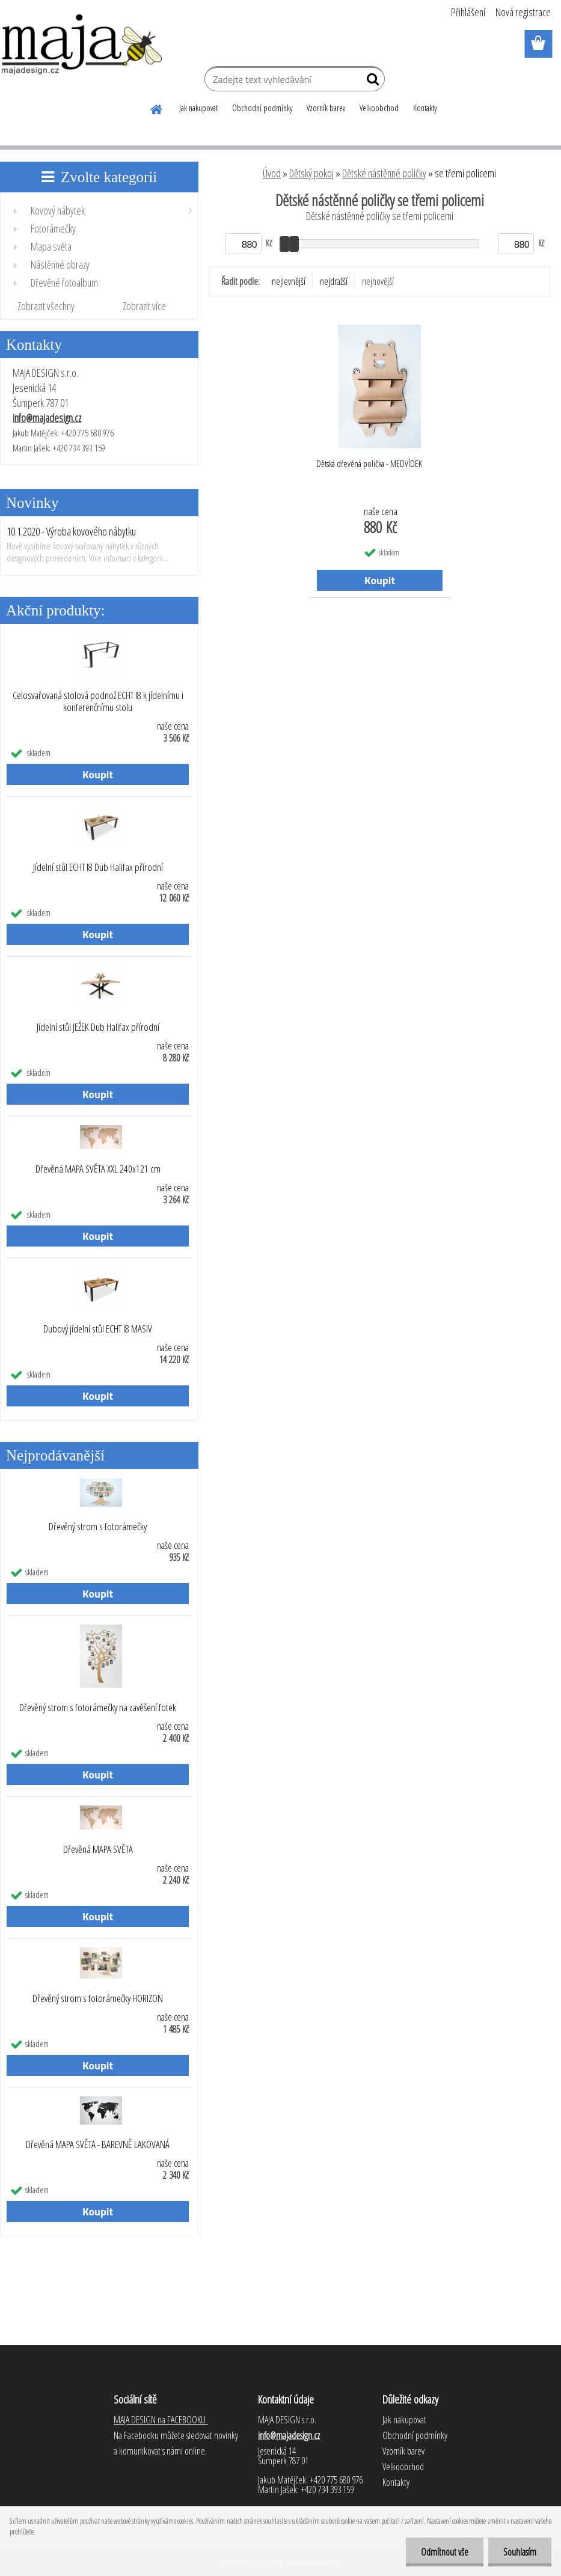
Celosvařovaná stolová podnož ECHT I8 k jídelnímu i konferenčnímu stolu (98, 701)
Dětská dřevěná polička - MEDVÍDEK (369, 463)
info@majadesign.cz (47, 418)
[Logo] (82, 44)
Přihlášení (468, 12)
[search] (370, 82)
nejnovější (378, 281)
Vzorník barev (326, 108)
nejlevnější (288, 281)
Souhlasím (519, 2552)
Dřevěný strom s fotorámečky (98, 1527)
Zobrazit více (144, 306)
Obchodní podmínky (262, 108)
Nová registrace (523, 12)
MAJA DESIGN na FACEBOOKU (161, 2419)
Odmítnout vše (444, 2552)
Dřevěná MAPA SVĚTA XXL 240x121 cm (98, 1169)
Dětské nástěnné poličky (384, 173)
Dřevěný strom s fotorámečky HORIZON (97, 1998)
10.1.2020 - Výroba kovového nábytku (71, 531)
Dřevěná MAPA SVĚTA (98, 1849)
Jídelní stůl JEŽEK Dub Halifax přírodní (98, 1027)
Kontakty (425, 108)
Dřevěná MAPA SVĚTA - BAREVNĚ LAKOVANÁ (98, 2144)
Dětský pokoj (311, 173)
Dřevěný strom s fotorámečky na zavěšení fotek (97, 1708)
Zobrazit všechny (46, 306)
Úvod (272, 173)
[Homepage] (157, 107)
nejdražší (334, 281)
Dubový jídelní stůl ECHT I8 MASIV (97, 1329)
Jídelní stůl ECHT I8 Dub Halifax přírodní (98, 867)
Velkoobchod (379, 108)
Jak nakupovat (198, 108)
